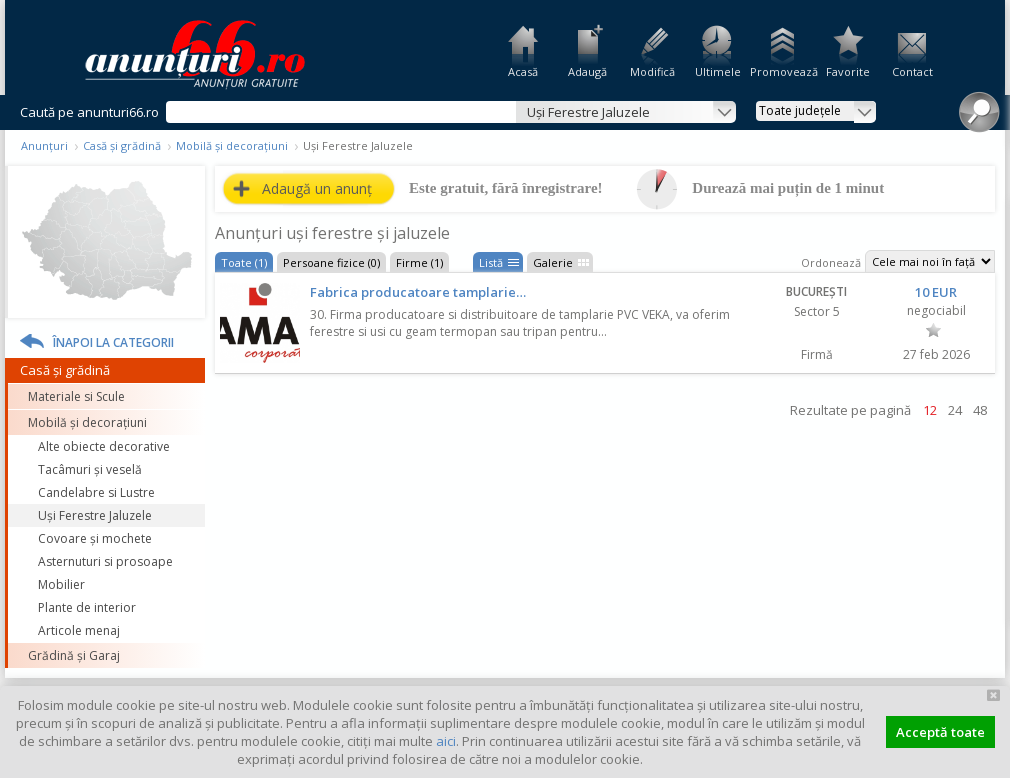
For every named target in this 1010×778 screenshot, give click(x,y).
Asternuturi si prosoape (105, 561)
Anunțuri (44, 145)
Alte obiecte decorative (104, 446)
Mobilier (61, 584)
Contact (912, 71)
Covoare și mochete (95, 538)
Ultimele (718, 71)
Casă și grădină (122, 145)
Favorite (848, 71)
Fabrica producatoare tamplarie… (418, 292)
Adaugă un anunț (317, 188)
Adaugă (587, 71)
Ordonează (831, 262)
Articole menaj (79, 630)
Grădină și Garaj (74, 655)
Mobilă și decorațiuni (232, 145)
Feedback (997, 270)
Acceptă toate (940, 732)
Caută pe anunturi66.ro (89, 112)
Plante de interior (87, 607)
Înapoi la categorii (113, 342)
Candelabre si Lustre (96, 492)
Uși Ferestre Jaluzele (95, 515)
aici (446, 741)
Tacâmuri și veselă (90, 469)
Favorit (933, 330)
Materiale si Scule (76, 396)
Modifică (652, 71)
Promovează (782, 71)
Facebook (997, 338)
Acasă (523, 71)
